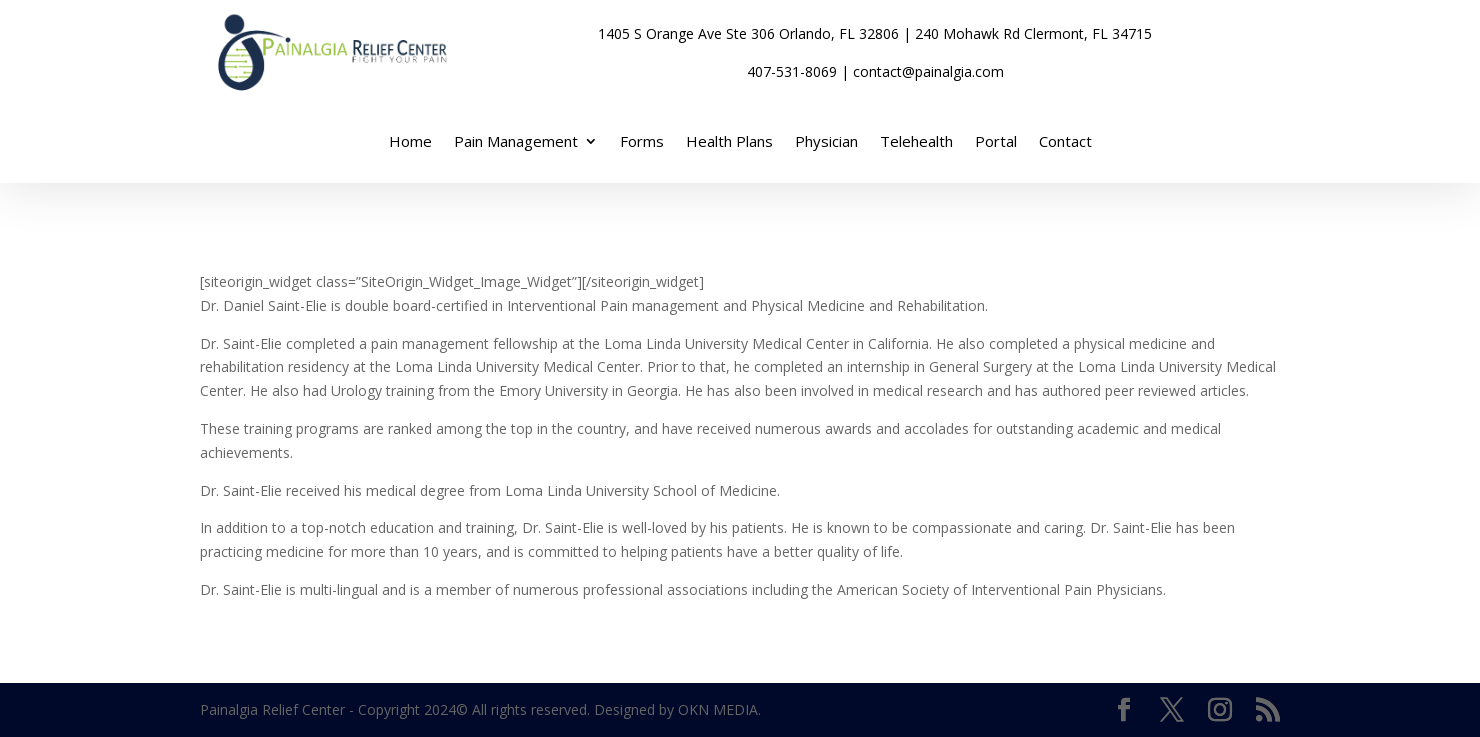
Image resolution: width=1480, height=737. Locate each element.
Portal (996, 142)
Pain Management (516, 142)
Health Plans (729, 142)
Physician (826, 142)
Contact (1065, 142)
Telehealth (916, 142)
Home (410, 142)
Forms (642, 142)
